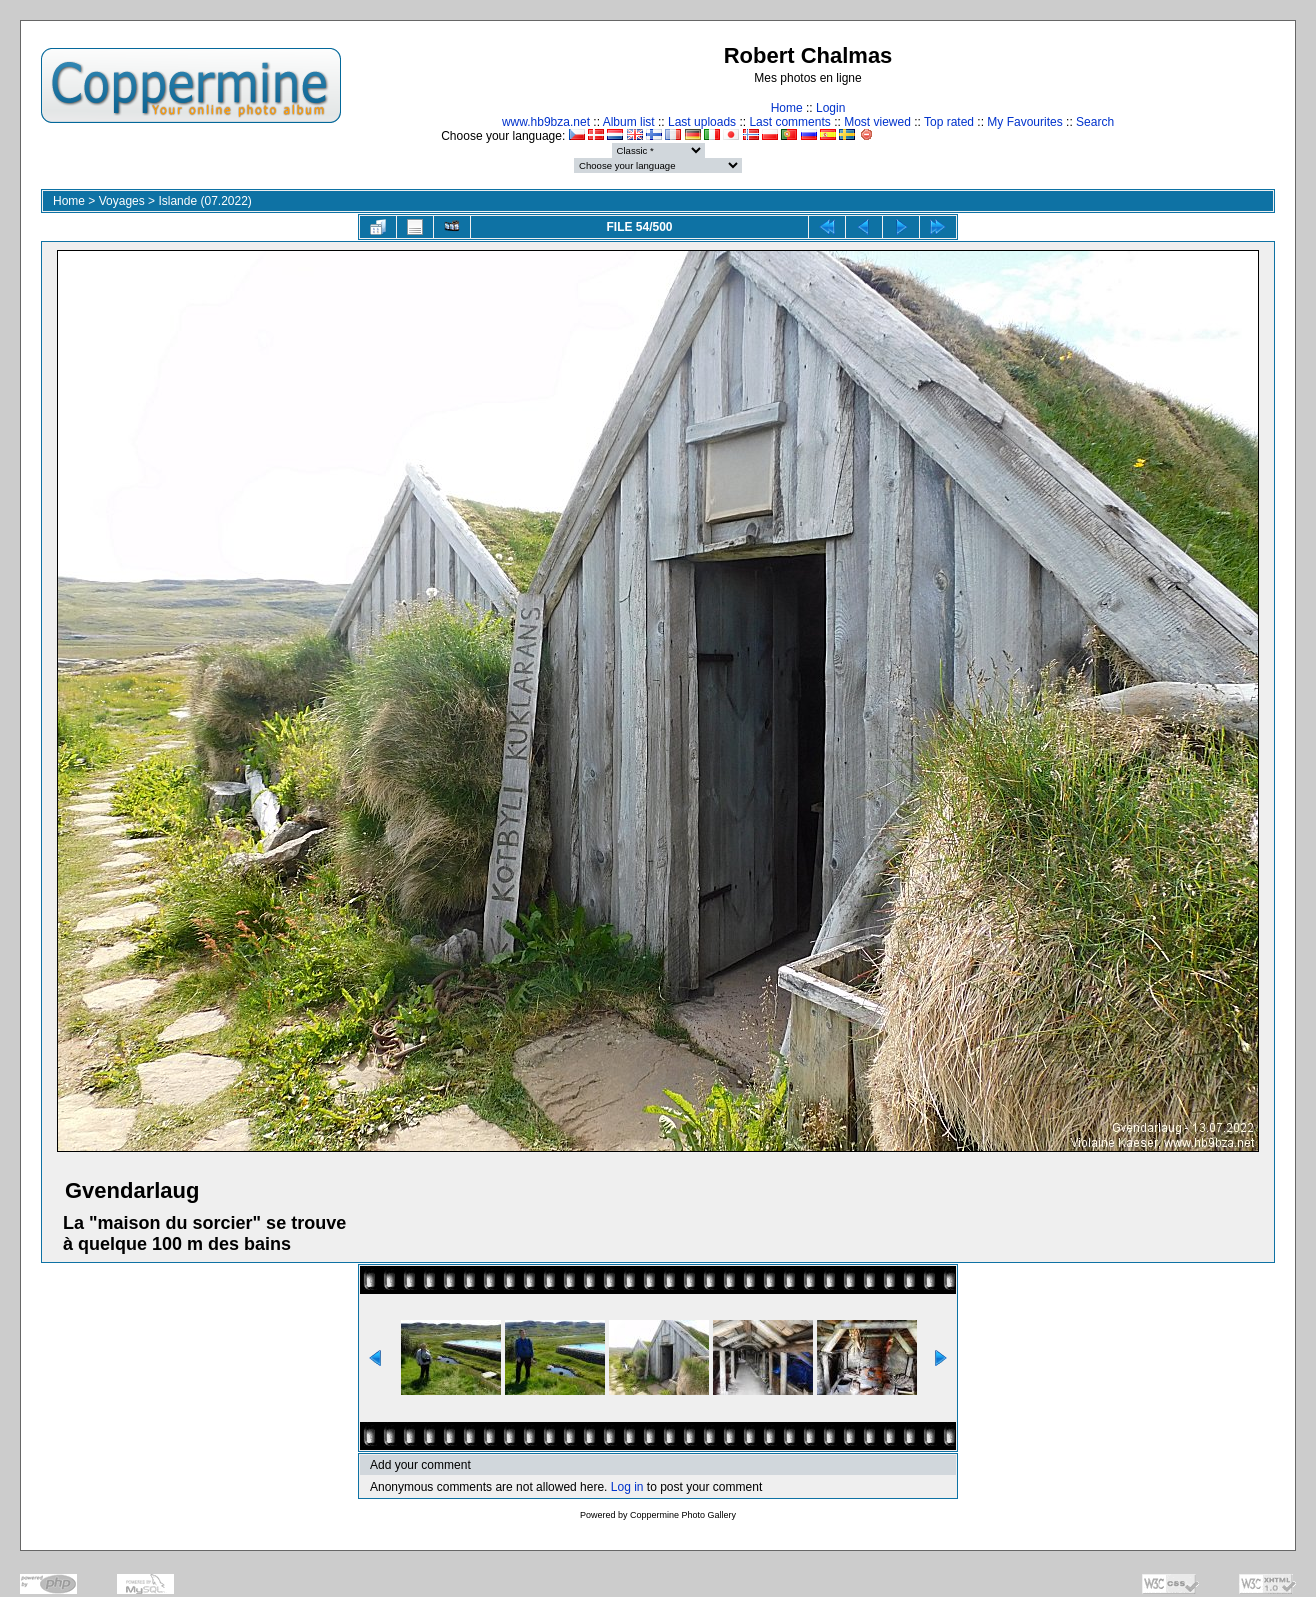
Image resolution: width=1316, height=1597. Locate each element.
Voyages (122, 201)
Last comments (789, 122)
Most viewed (877, 122)
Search (1095, 122)
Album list (629, 122)
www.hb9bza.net (546, 122)
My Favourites (1024, 122)
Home (787, 108)
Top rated (949, 122)
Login (830, 108)
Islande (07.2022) (204, 201)
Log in (627, 1487)
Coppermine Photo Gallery (683, 1515)
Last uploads (702, 122)
